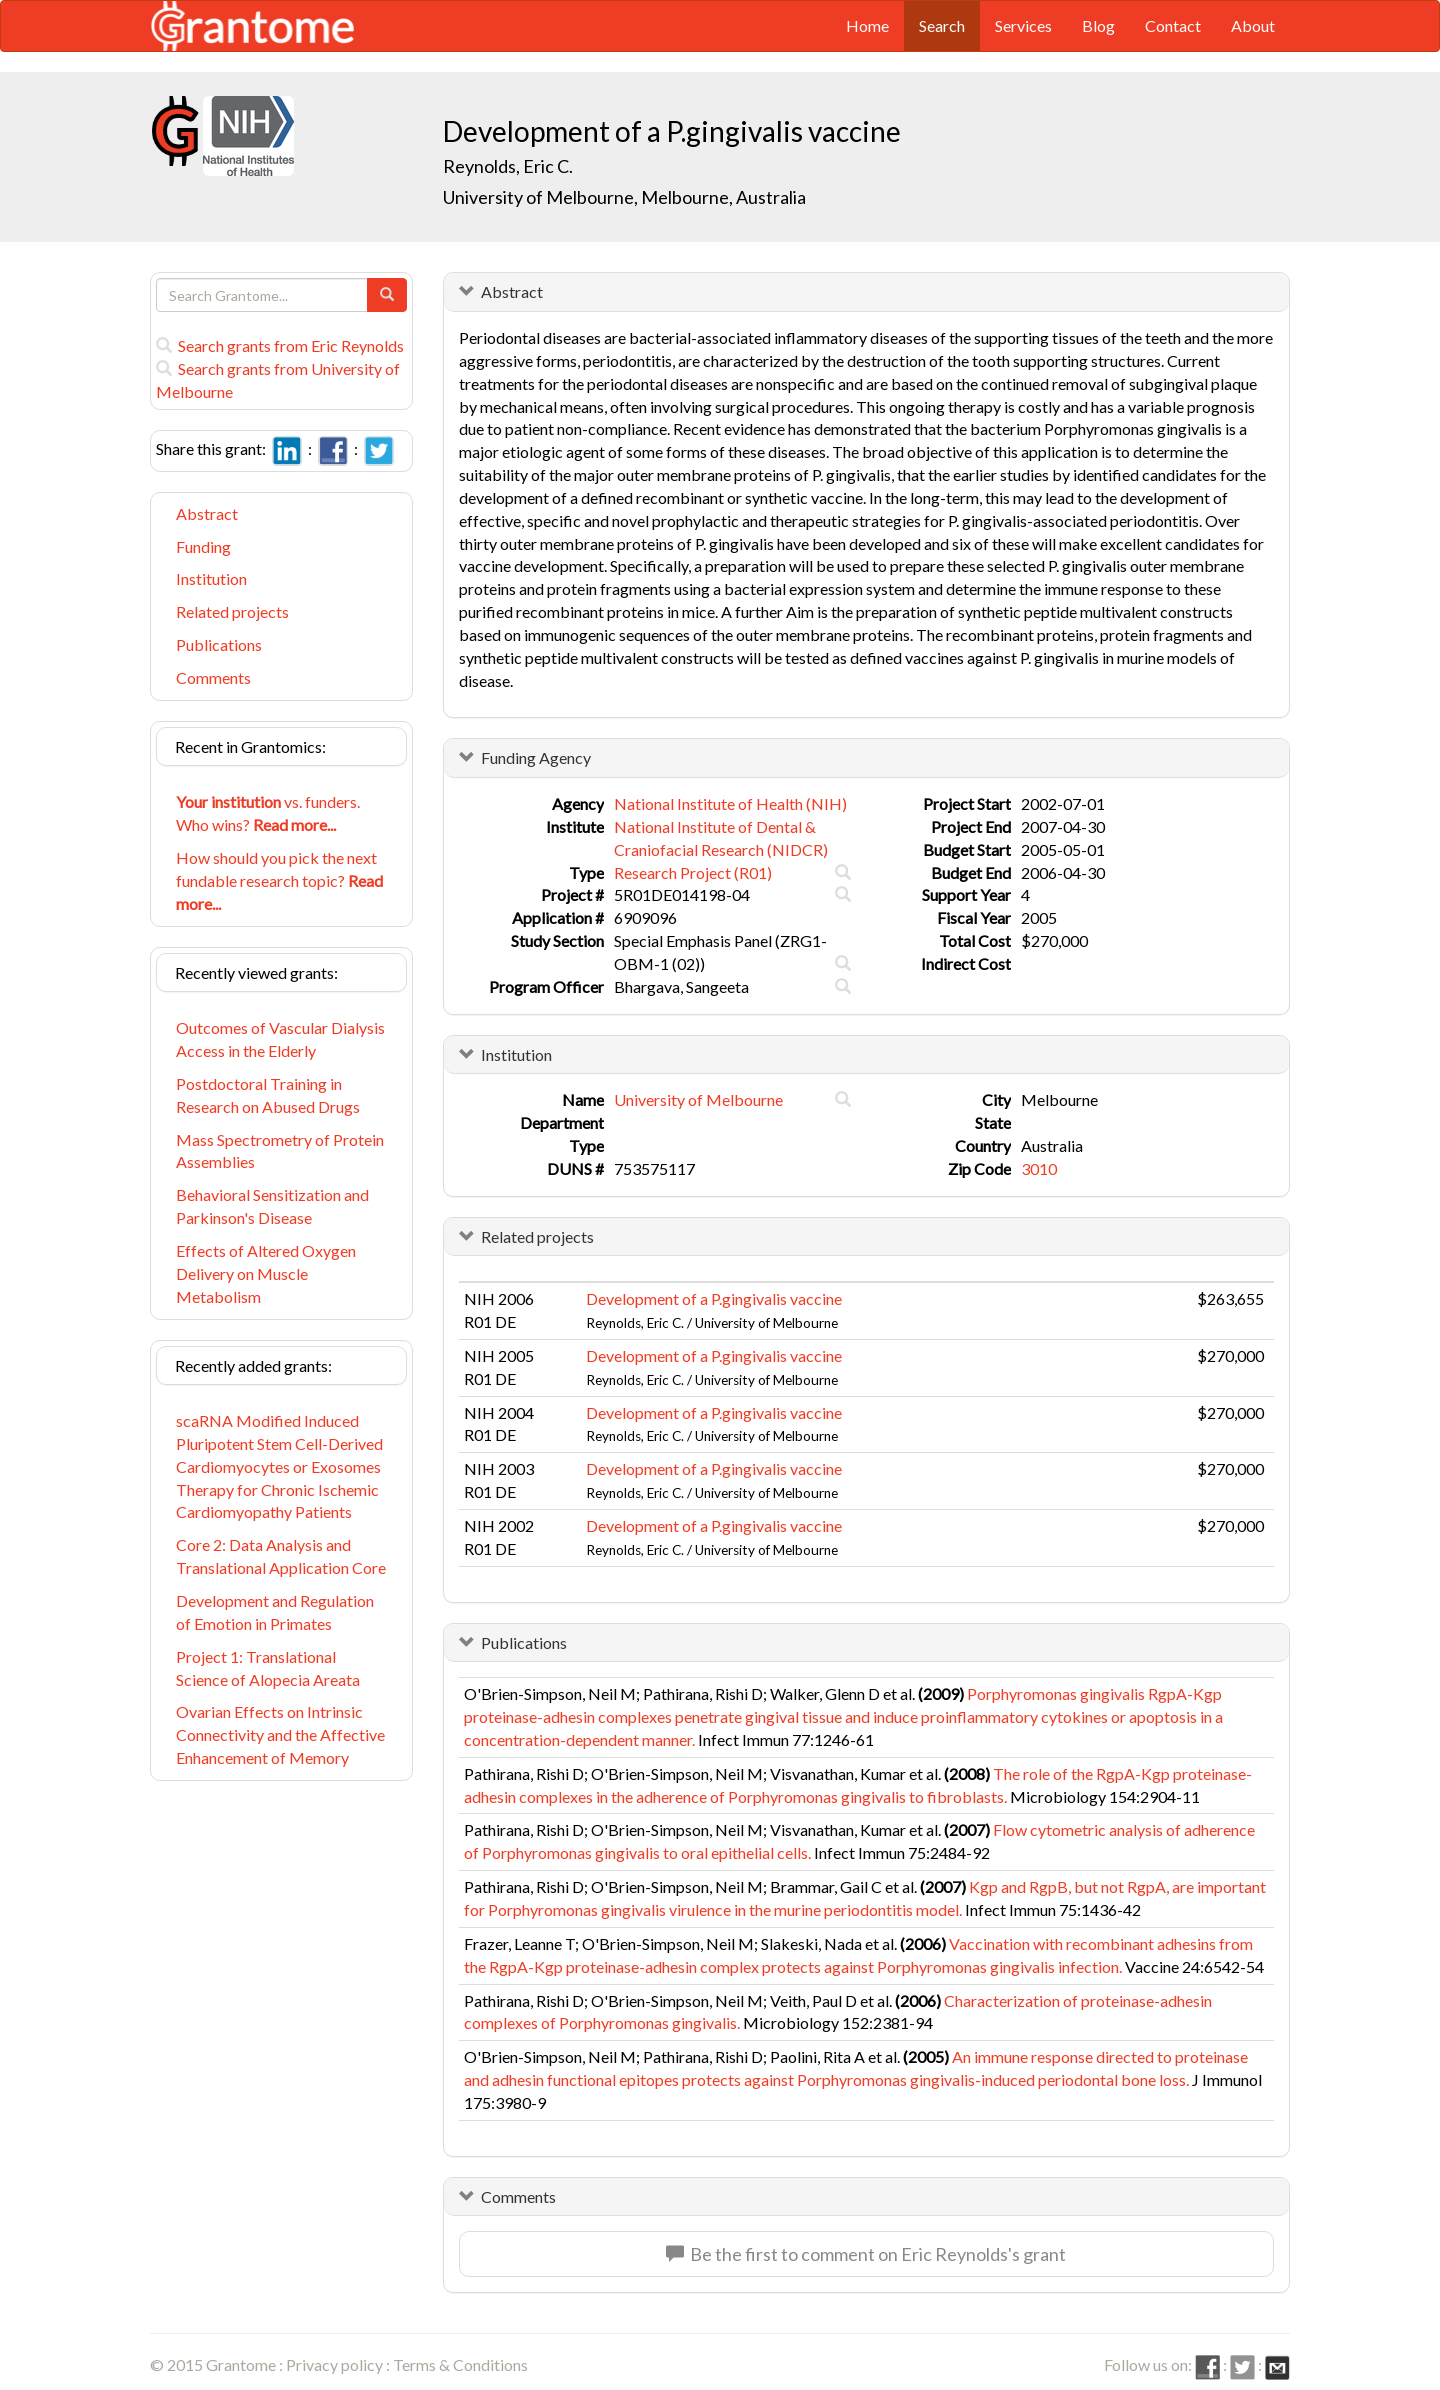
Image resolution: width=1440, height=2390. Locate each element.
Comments (213, 677)
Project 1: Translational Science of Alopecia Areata (268, 1668)
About (1253, 25)
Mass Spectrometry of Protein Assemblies (280, 1151)
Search (942, 25)
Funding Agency (536, 757)
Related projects (232, 611)
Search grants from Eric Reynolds (280, 345)
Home (867, 25)
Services (1023, 25)
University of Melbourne (698, 1099)
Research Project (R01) (693, 872)
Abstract (207, 513)
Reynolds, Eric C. (508, 166)
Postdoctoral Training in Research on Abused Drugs (268, 1095)
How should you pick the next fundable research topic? (279, 880)
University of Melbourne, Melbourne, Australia (624, 197)
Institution (211, 578)
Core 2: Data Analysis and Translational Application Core (281, 1556)
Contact (1173, 25)
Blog (1098, 25)
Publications (219, 644)
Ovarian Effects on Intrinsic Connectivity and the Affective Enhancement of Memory (280, 1734)
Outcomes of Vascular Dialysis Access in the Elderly (280, 1039)
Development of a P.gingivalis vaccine (714, 1298)
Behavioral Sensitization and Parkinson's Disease (272, 1206)
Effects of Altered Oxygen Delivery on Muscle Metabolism (266, 1273)
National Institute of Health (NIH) (730, 803)
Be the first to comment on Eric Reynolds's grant (866, 2254)
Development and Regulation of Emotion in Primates (275, 1612)
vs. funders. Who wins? (268, 813)
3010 (1039, 1168)
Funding (203, 546)
